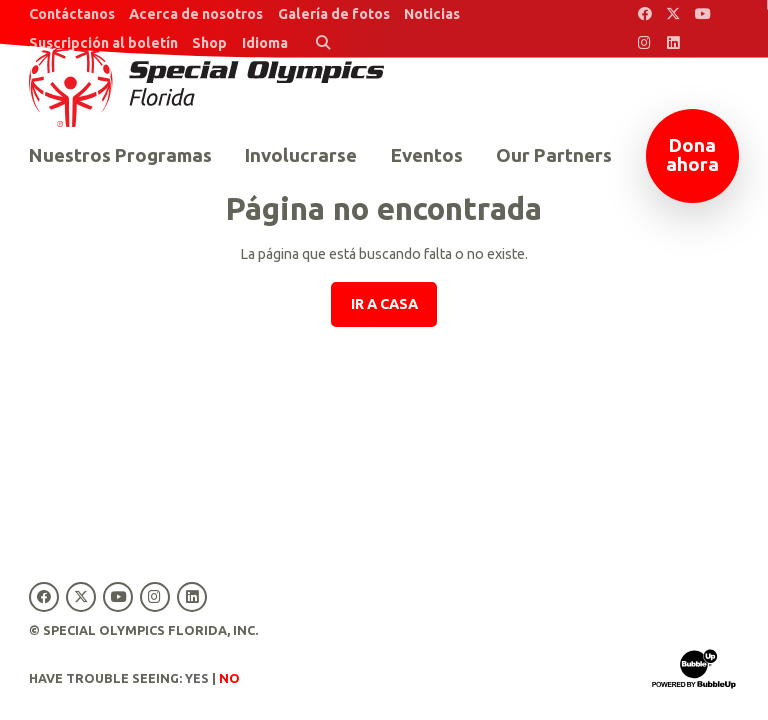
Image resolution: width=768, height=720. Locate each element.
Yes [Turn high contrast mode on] (197, 678)
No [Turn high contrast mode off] (229, 678)
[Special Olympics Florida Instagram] (644, 43)
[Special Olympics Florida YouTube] (702, 14)
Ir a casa (384, 304)
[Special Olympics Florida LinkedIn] (673, 43)
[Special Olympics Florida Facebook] (644, 14)
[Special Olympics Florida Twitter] (673, 14)
